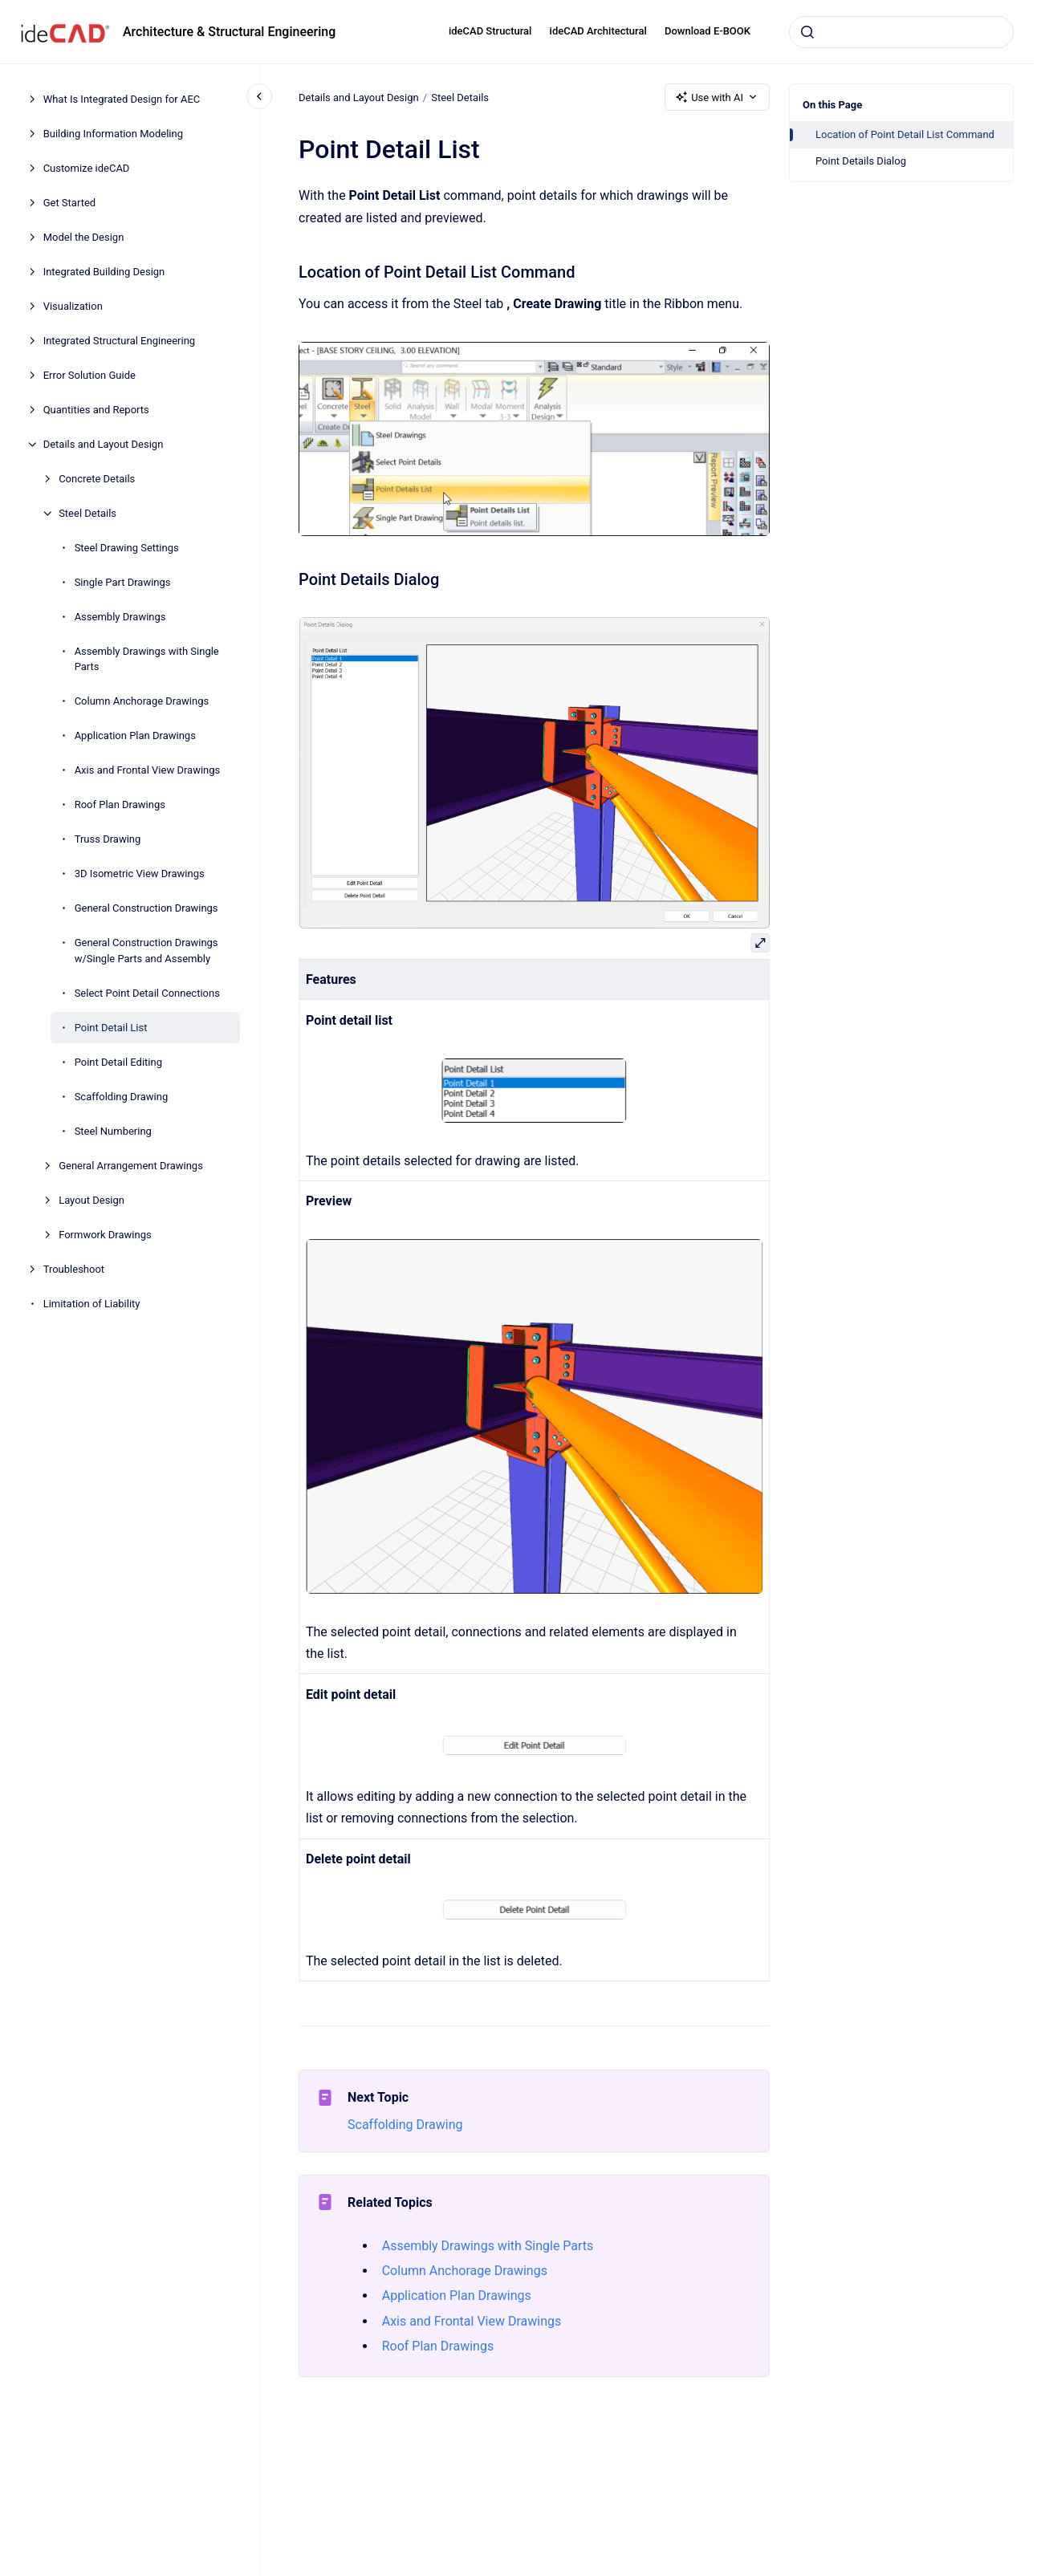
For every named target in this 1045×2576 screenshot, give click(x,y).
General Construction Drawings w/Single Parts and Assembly (146, 951)
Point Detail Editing (118, 1062)
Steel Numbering (113, 1131)
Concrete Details (97, 479)
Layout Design (91, 1200)
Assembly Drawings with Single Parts (147, 659)
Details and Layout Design (103, 444)
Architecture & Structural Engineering (229, 31)
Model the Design (83, 237)
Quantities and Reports (96, 410)
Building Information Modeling (113, 134)
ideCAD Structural (490, 31)
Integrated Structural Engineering (119, 341)
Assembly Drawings (120, 617)
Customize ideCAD (86, 168)
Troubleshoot (73, 1269)
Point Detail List (111, 1028)
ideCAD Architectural (598, 31)
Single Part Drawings (123, 582)
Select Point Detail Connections (147, 993)
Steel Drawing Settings (127, 548)
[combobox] (901, 32)
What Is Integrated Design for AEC (122, 99)
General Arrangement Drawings (131, 1166)
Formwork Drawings (105, 1235)
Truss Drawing (108, 839)
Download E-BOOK (707, 31)
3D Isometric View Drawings (140, 873)
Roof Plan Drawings (120, 804)
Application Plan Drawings (135, 735)
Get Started (69, 203)
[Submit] (807, 32)
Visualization (73, 306)
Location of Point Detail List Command (904, 134)
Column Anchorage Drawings (142, 701)
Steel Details (87, 513)
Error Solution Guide (89, 375)
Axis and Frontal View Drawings (148, 770)
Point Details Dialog (860, 161)
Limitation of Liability (91, 1304)
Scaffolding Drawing (122, 1097)
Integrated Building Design (104, 272)
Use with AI (717, 97)
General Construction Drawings (146, 908)
